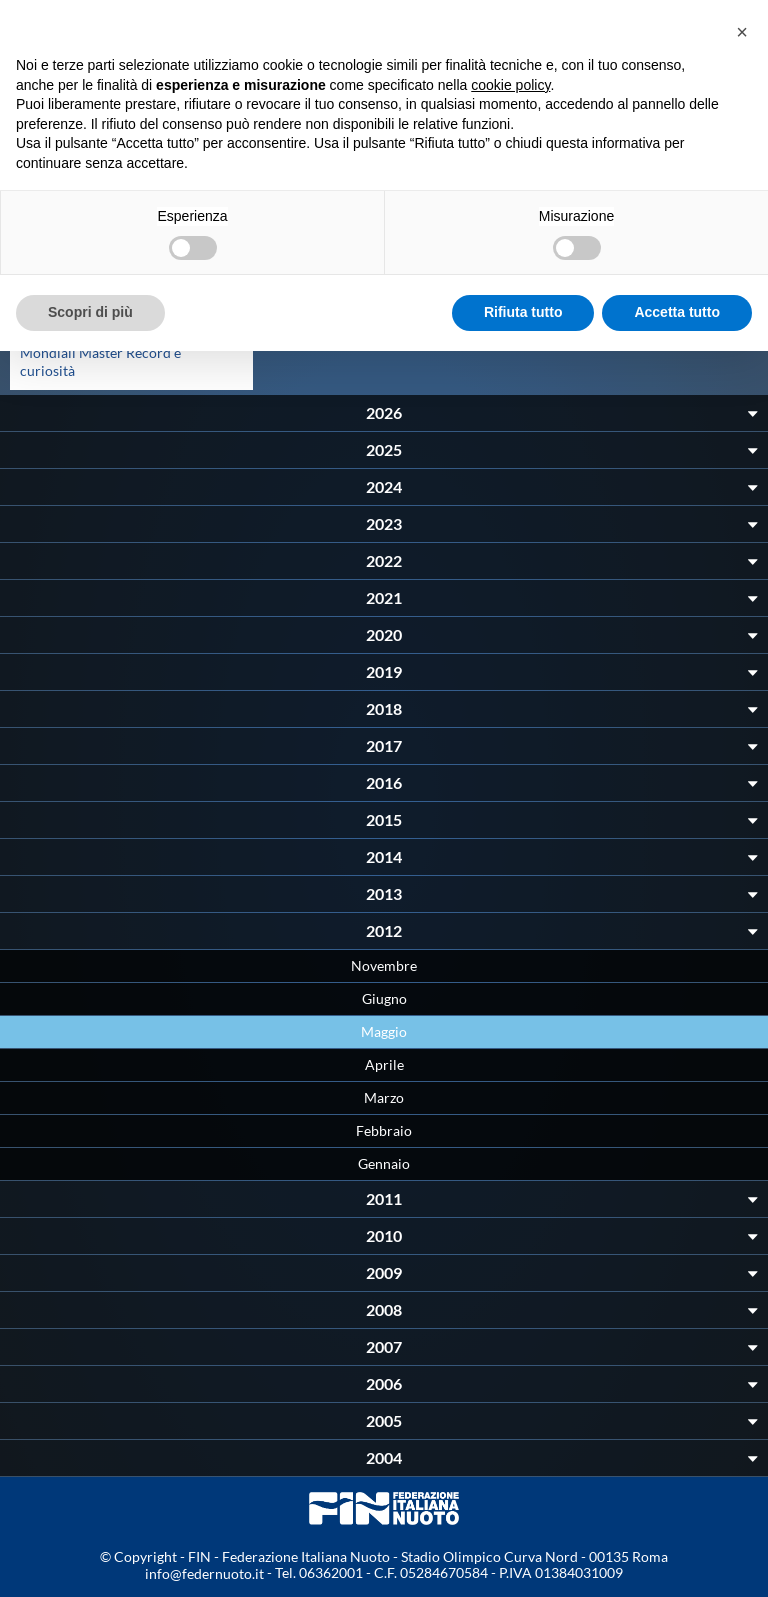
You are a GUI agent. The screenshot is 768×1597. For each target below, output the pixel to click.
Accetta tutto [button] (677, 312)
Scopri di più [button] (90, 312)
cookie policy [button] (510, 85)
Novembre (384, 965)
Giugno (384, 998)
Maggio (384, 1031)
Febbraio (384, 1130)
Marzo (384, 1097)
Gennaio (384, 1163)
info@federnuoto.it (204, 1573)
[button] (742, 32)
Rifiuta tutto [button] (523, 312)
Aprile (384, 1064)
